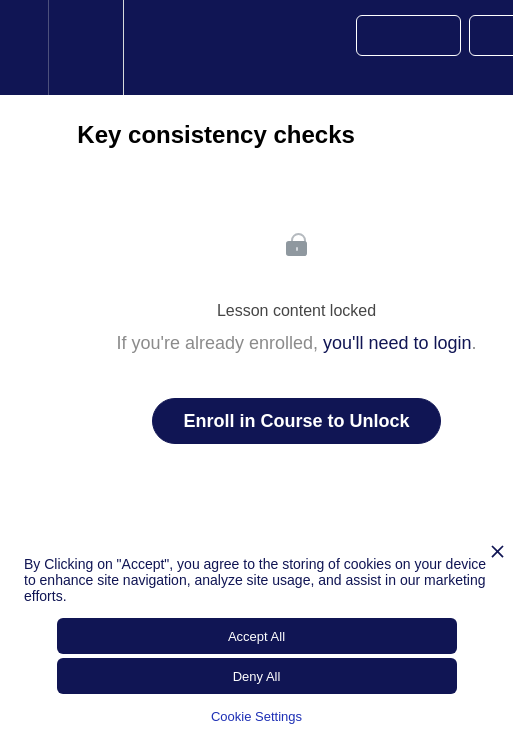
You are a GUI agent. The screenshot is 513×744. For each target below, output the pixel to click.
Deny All (257, 676)
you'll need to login (397, 343)
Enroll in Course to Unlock (296, 421)
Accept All (256, 636)
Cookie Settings (256, 716)
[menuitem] (85, 47)
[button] (24, 47)
